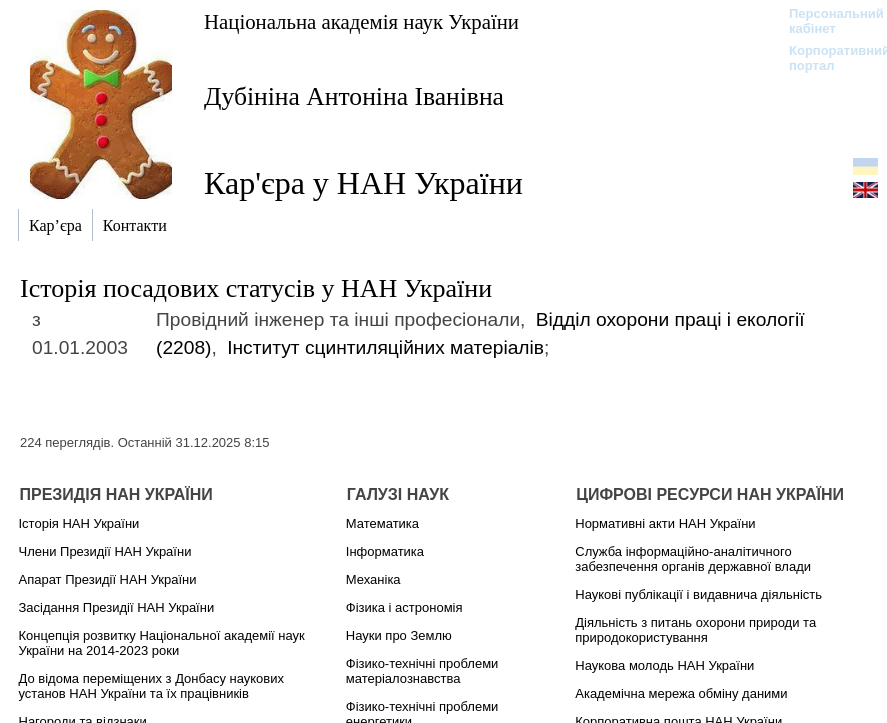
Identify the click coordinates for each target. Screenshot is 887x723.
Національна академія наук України (361, 21)
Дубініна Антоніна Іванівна (354, 96)
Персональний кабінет (826, 21)
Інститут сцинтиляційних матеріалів (385, 347)
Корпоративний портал (826, 58)
